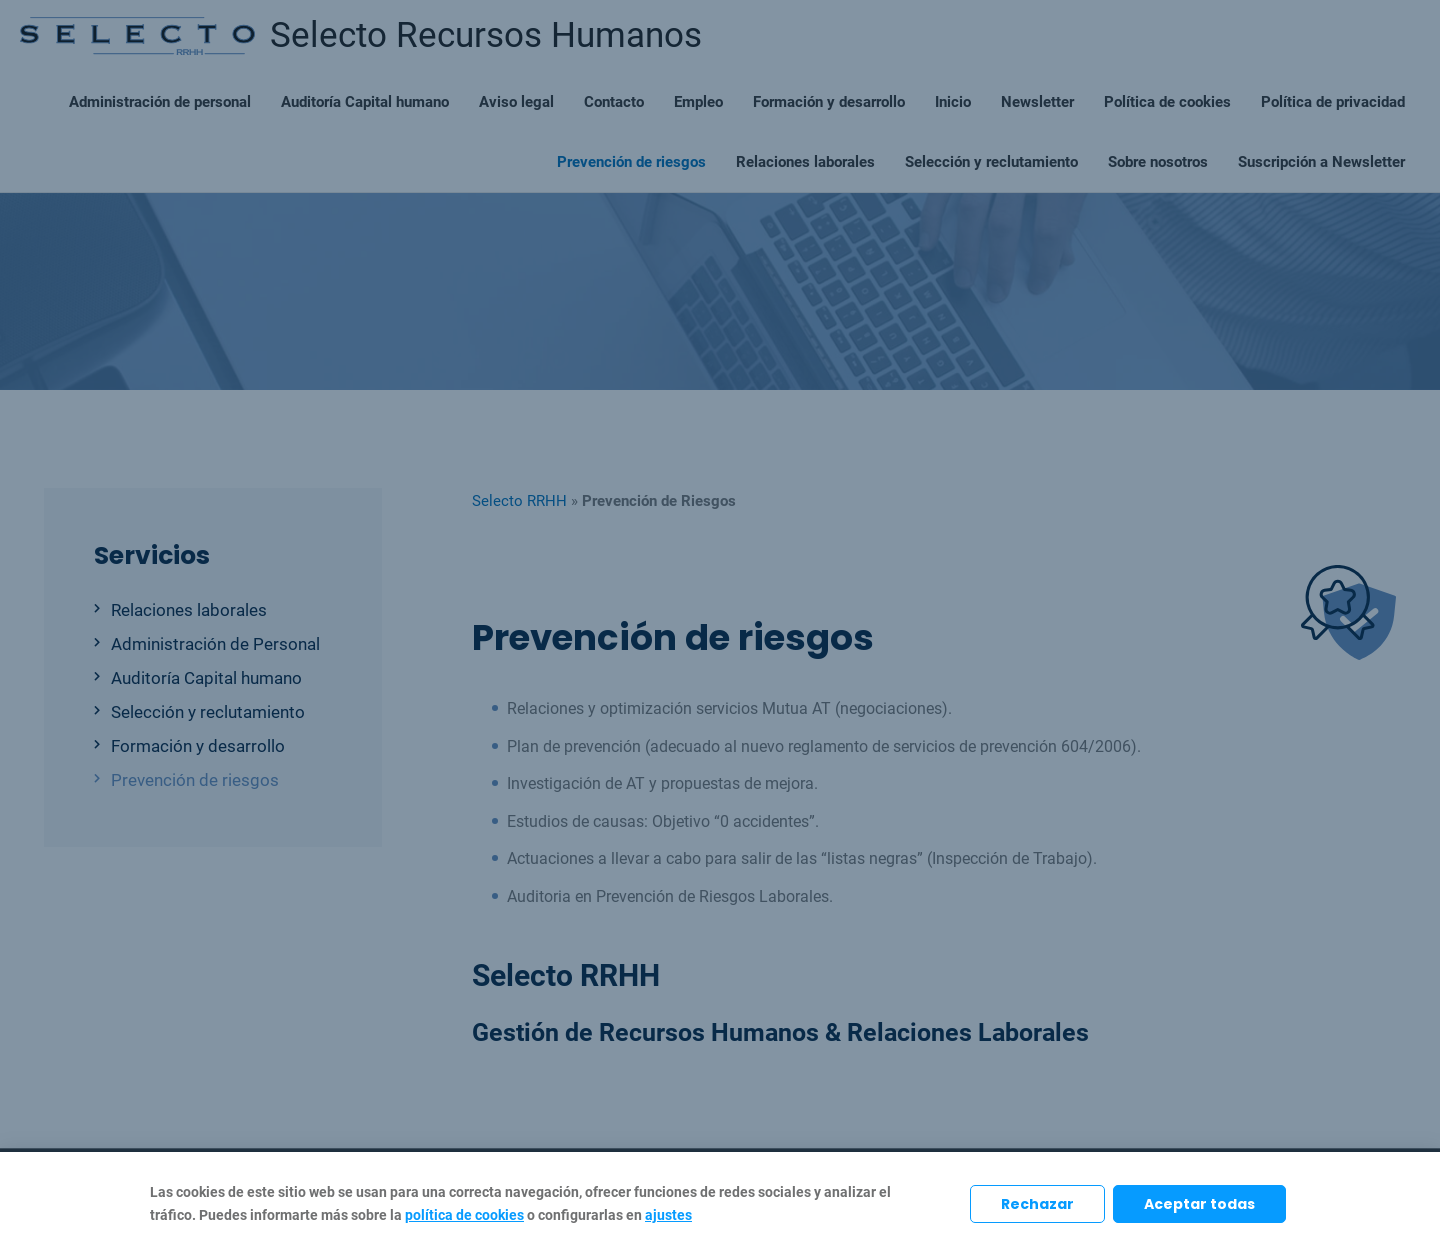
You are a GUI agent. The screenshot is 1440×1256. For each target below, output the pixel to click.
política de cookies (464, 1215)
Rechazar (1037, 1204)
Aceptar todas (1199, 1204)
